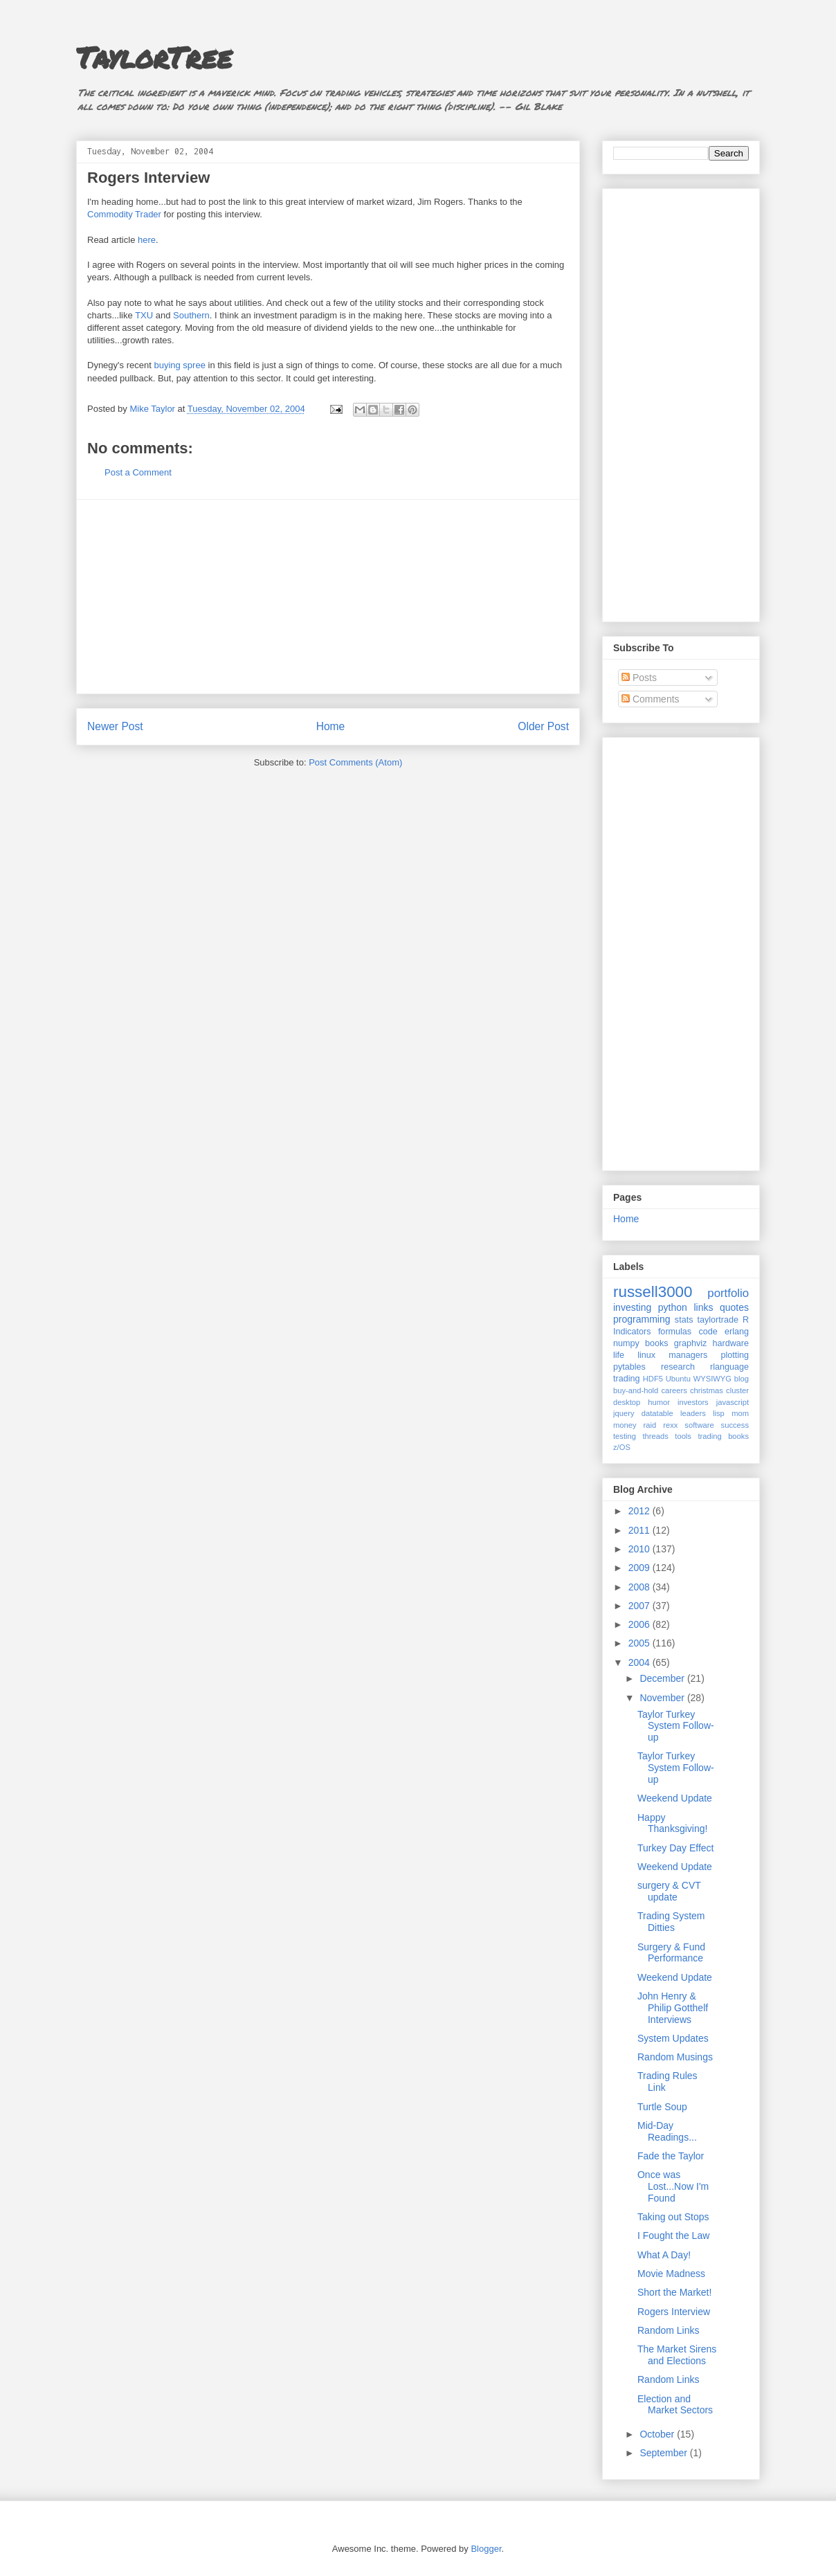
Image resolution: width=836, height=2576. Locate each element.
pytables (629, 1367)
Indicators (632, 1331)
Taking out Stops (673, 2216)
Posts (639, 677)
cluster (737, 1390)
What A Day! (664, 2254)
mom (740, 1413)
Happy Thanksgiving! (672, 1823)
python (672, 1307)
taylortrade (717, 1320)
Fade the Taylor (670, 2155)
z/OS (621, 1447)
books (657, 1343)
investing (632, 1307)
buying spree (179, 365)
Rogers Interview (673, 2311)
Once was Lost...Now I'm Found (673, 2186)
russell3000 (653, 1291)
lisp (719, 1413)
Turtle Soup (662, 2106)
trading (626, 1379)
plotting (734, 1355)
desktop (626, 1402)
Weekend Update (674, 1798)
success (735, 1425)
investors (693, 1402)
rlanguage (729, 1367)
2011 (640, 1530)
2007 (640, 1605)
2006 (640, 1624)
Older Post (543, 726)
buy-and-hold (635, 1390)
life (618, 1355)
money (625, 1425)
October (658, 2434)
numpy (626, 1343)
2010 (640, 1548)
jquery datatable (643, 1413)
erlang (737, 1331)
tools (683, 1436)
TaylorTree (154, 57)
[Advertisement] (328, 596)
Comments (650, 699)
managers (688, 1355)
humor (659, 1402)
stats (684, 1320)
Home (330, 726)
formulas (674, 1331)
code (707, 1331)
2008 (640, 1587)
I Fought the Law (673, 2235)
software (699, 1425)
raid (650, 1425)
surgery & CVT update (669, 1891)
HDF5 (653, 1379)
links (703, 1307)
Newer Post (115, 726)
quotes (734, 1307)
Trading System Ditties (671, 1921)
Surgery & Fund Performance (671, 1952)
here (147, 240)
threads (655, 1436)
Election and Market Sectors (675, 2404)
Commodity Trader (124, 214)
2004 (640, 1662)
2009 (640, 1567)
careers (674, 1390)
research (678, 1367)
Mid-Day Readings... (667, 2131)
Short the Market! (674, 2292)
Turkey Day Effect (675, 1847)
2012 (640, 1510)
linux (646, 1355)
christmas (706, 1390)
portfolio (728, 1293)
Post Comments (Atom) (355, 762)
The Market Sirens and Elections (676, 2354)
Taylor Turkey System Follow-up (675, 1726)
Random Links (668, 2330)
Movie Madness (671, 2273)
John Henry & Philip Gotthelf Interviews (672, 2007)
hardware (731, 1343)
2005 (640, 1643)
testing (624, 1436)
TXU (144, 315)
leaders (693, 1413)
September (664, 2452)
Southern (191, 315)
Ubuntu (678, 1379)
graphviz (690, 1343)
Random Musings (675, 2056)
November (663, 1697)
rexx (670, 1425)
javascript (732, 1402)
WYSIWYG (712, 1379)
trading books (723, 1436)
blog (741, 1379)
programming (641, 1319)
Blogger (486, 2548)
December (663, 1678)
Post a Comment (138, 472)
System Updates (673, 2038)
